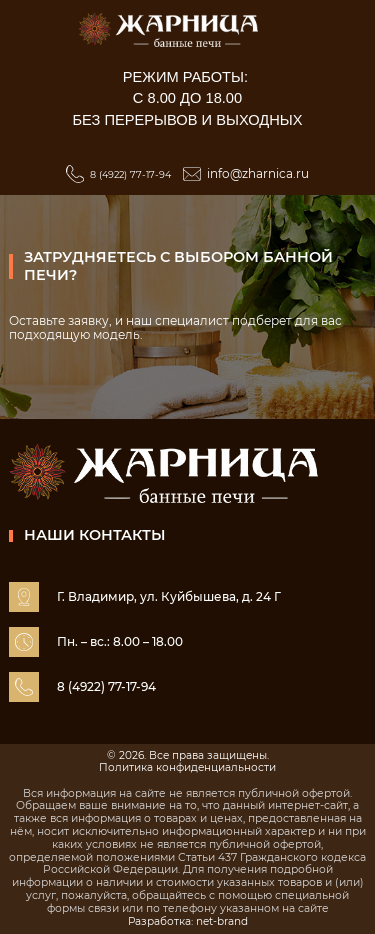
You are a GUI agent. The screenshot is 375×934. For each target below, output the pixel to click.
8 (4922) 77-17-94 (130, 174)
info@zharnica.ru (258, 174)
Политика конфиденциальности (187, 767)
